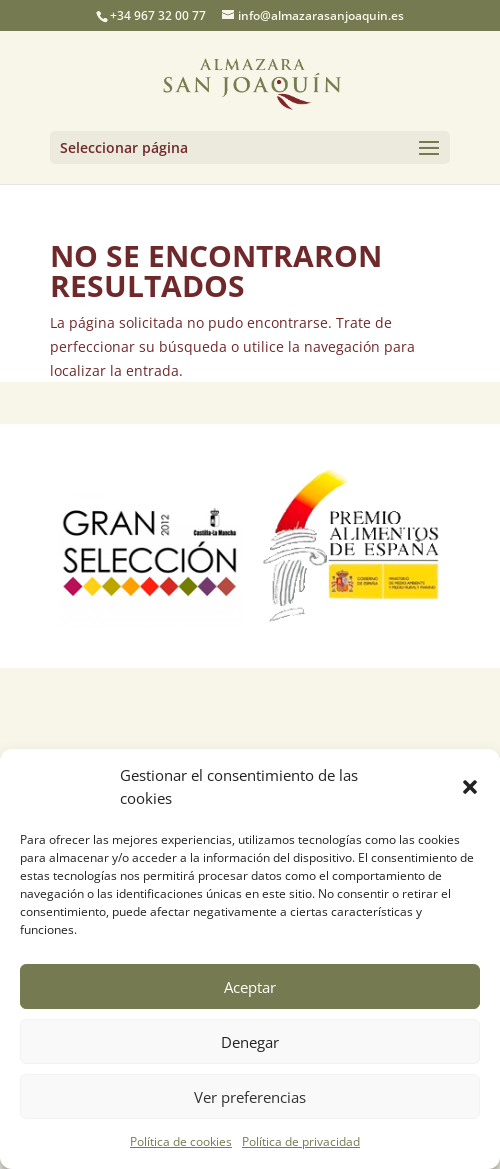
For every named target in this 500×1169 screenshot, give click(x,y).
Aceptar (250, 987)
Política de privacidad (301, 1141)
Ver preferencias (250, 1097)
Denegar (250, 1042)
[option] (150, 546)
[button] (470, 787)
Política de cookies (181, 1141)
